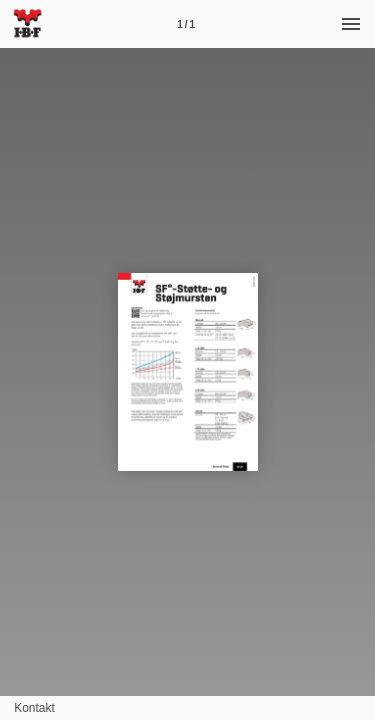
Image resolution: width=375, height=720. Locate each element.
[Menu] (351, 24)
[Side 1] (186, 24)
